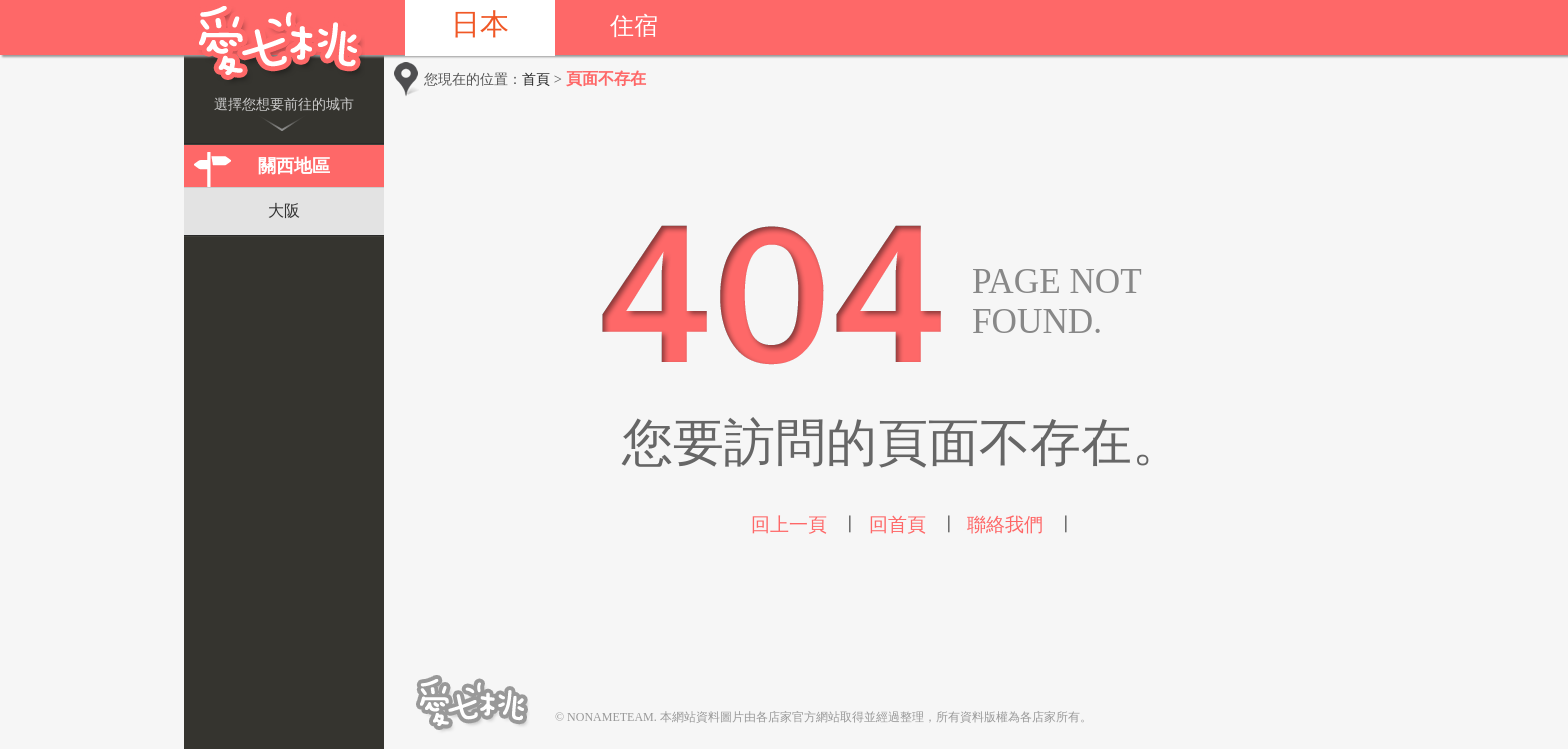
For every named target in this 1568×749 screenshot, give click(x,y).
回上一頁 (789, 524)
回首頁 (897, 524)
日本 (480, 24)
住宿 (634, 26)
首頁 (536, 79)
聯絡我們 (1005, 524)
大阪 (284, 210)
